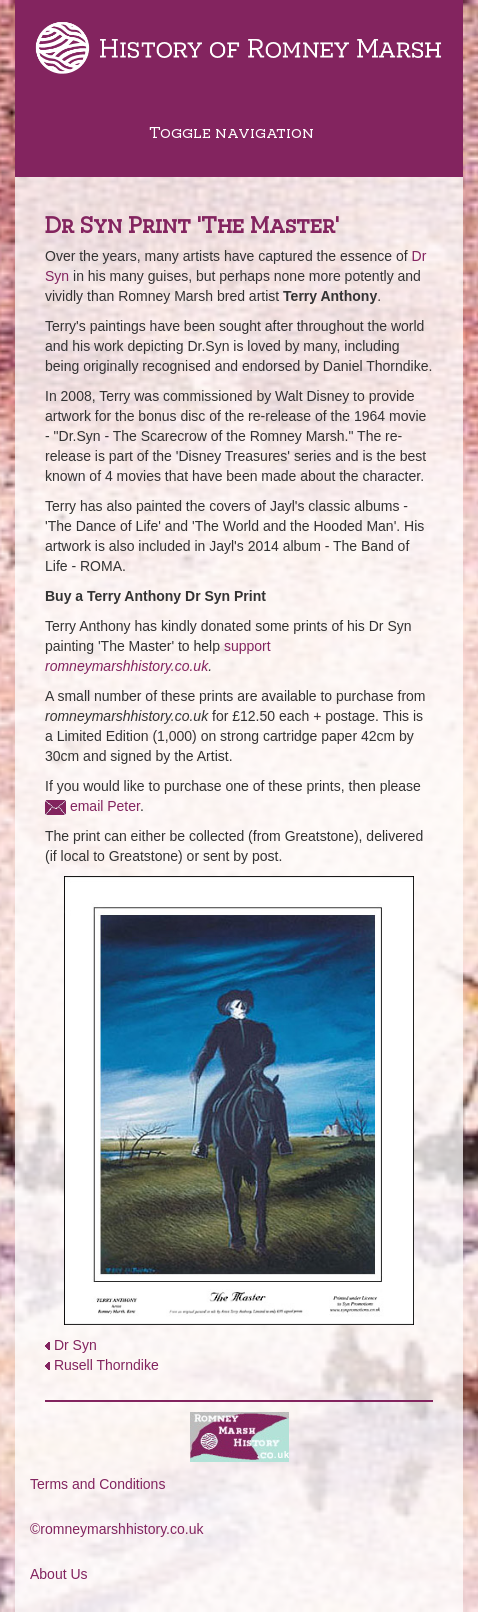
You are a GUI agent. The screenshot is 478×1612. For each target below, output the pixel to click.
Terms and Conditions (97, 1484)
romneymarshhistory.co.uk (126, 666)
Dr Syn (75, 1345)
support (247, 646)
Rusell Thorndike (106, 1365)
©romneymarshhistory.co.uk (116, 1529)
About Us (59, 1574)
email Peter (105, 806)
